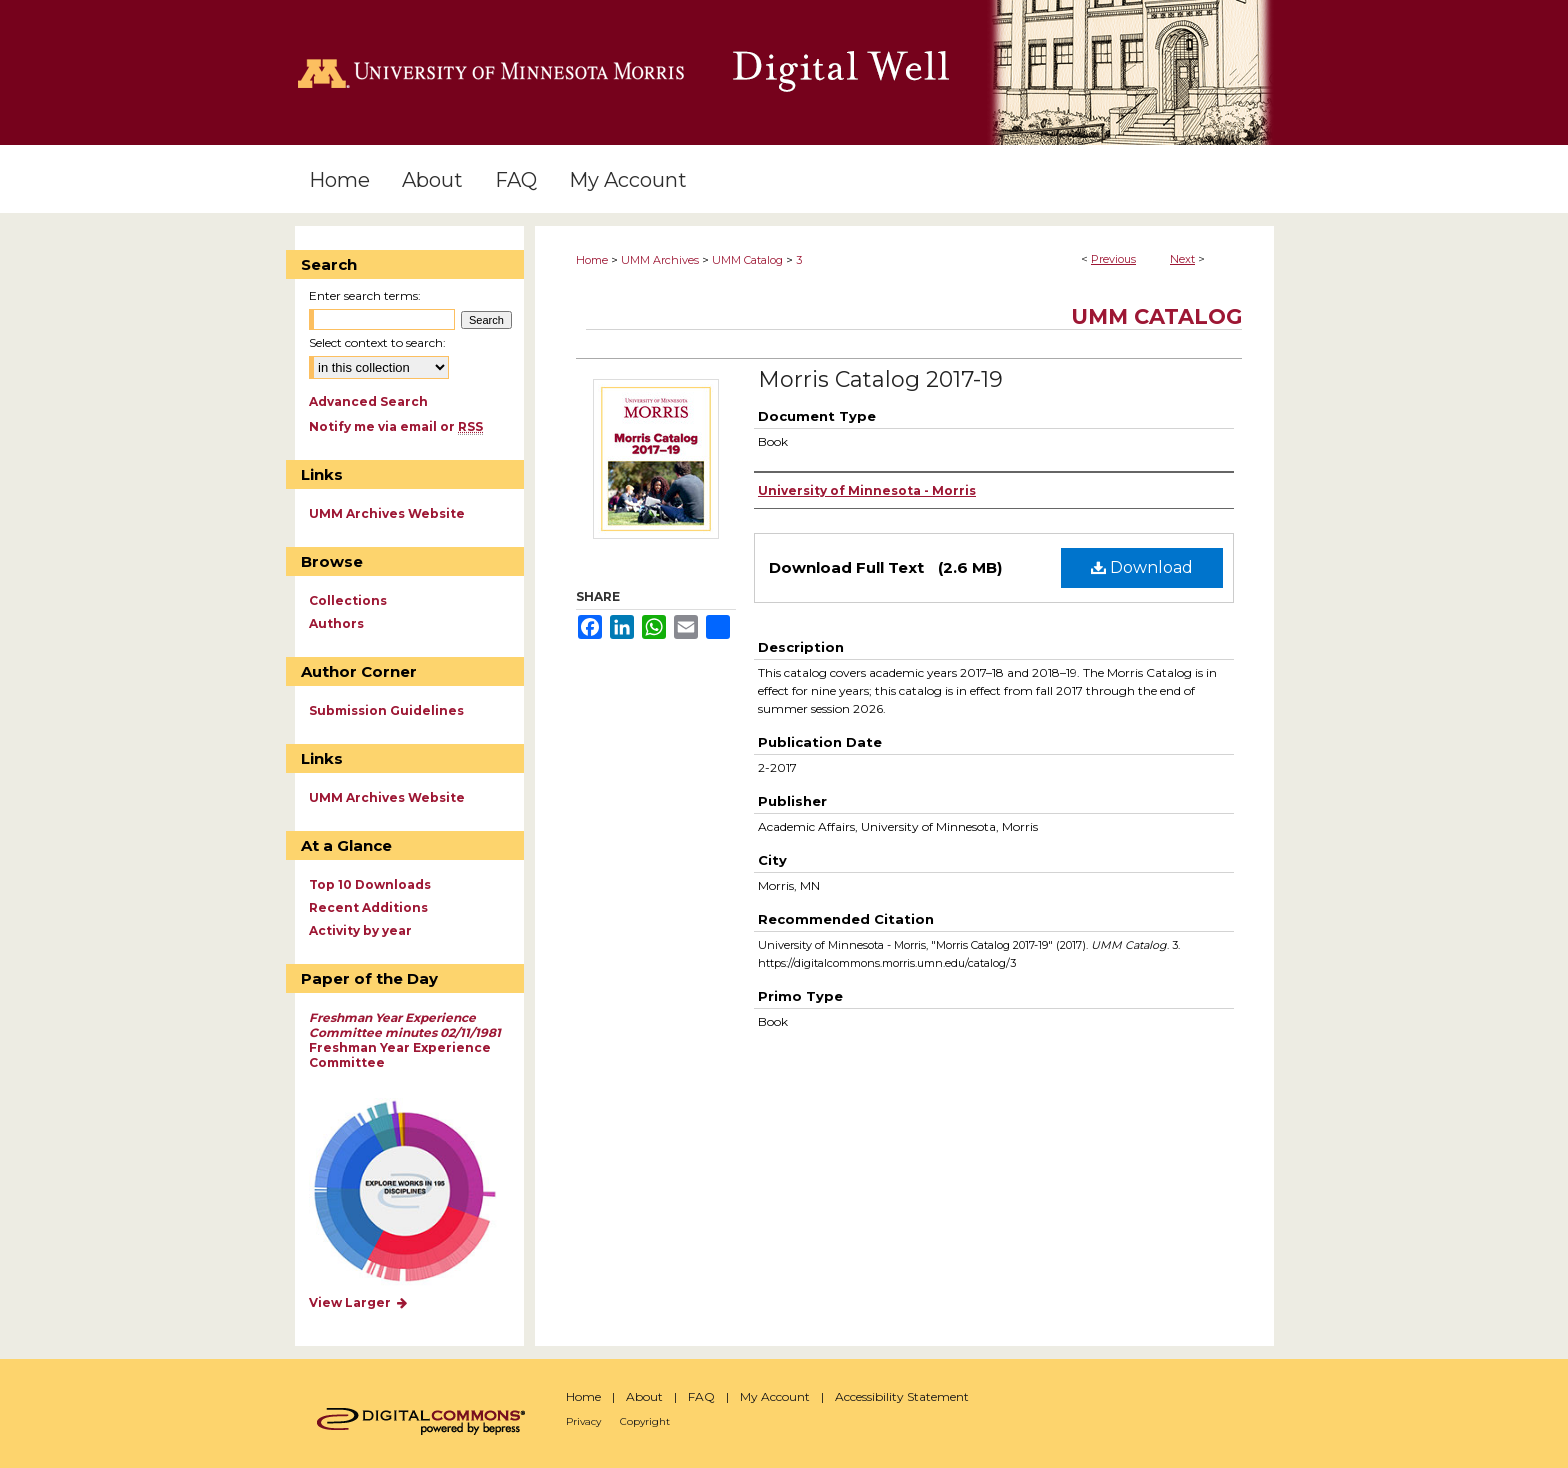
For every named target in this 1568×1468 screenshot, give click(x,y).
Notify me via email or (396, 426)
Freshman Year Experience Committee (405, 1040)
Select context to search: (377, 342)
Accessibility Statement (902, 1396)
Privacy (583, 1421)
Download (1142, 567)
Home (592, 260)
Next (1182, 259)
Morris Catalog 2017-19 (880, 379)
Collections (348, 600)
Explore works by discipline (417, 1192)
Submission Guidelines (386, 710)
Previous (1113, 259)
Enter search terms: (365, 295)
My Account (775, 1396)
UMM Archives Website (387, 513)
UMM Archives (660, 260)
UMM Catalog (747, 260)
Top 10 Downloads (370, 884)
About (644, 1396)
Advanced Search (368, 401)
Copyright (645, 1421)
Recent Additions (368, 907)
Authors (336, 623)
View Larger (359, 1302)
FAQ (701, 1396)
